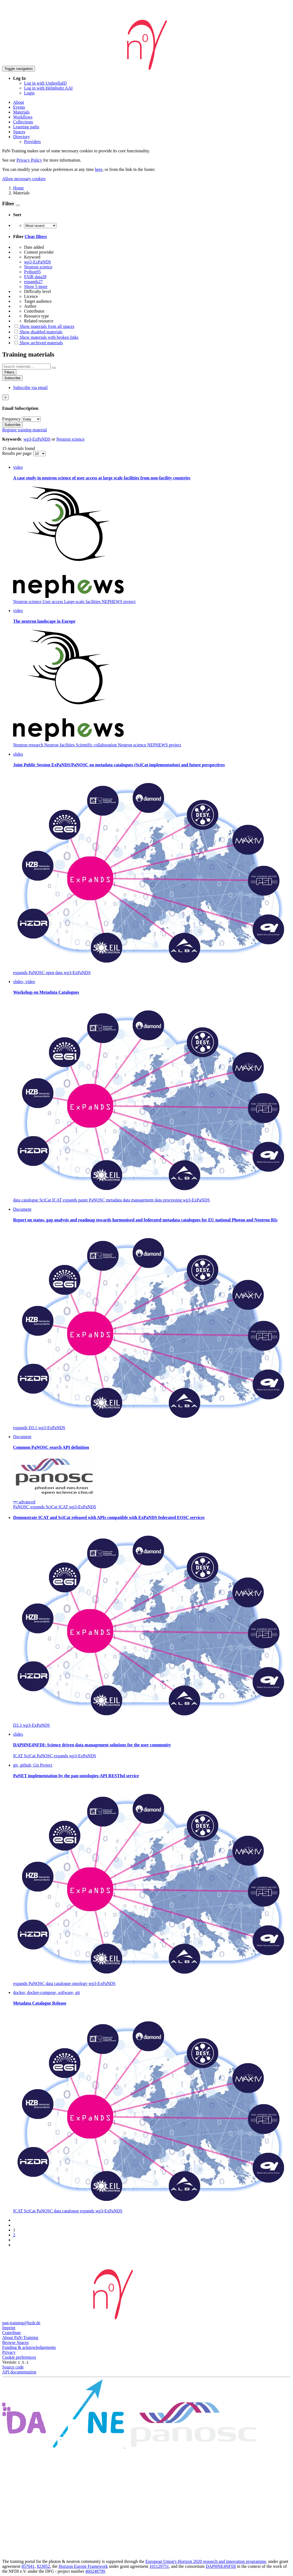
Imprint (8, 2327)
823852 (43, 2566)
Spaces (19, 131)
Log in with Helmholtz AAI (48, 88)
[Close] (5, 397)
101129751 (159, 2566)
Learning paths (26, 126)
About (18, 102)
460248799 (95, 2571)
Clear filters (36, 236)
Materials (21, 112)
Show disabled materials (37, 332)
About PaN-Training (20, 2337)
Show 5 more (35, 286)
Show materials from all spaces (43, 326)
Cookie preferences (19, 2357)
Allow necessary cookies (24, 178)
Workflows (23, 117)
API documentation (19, 2372)
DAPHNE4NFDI (221, 2566)
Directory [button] (21, 136)
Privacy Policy (29, 160)
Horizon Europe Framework (83, 2566)
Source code (13, 2367)
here (98, 169)
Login (29, 93)
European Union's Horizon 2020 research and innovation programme (205, 2561)
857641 (28, 2566)
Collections (23, 122)
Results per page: (17, 453)
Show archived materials (38, 342)
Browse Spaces (15, 2342)
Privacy (9, 2352)
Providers (32, 141)
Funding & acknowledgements (29, 2347)
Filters (9, 372)
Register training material (24, 430)
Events (19, 107)
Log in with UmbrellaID (45, 83)
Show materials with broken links (45, 337)
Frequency (11, 419)
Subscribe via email (30, 387)
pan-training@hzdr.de (21, 2322)
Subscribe (12, 378)
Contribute (11, 2332)
